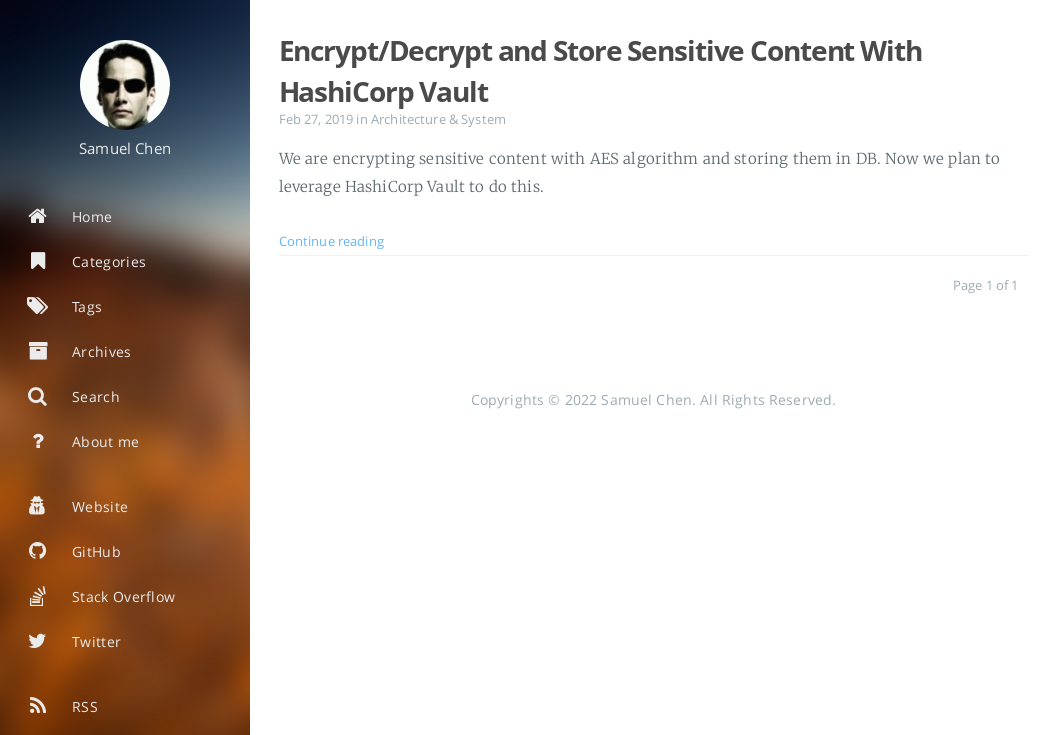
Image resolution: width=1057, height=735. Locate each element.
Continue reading (331, 241)
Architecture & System (438, 119)
